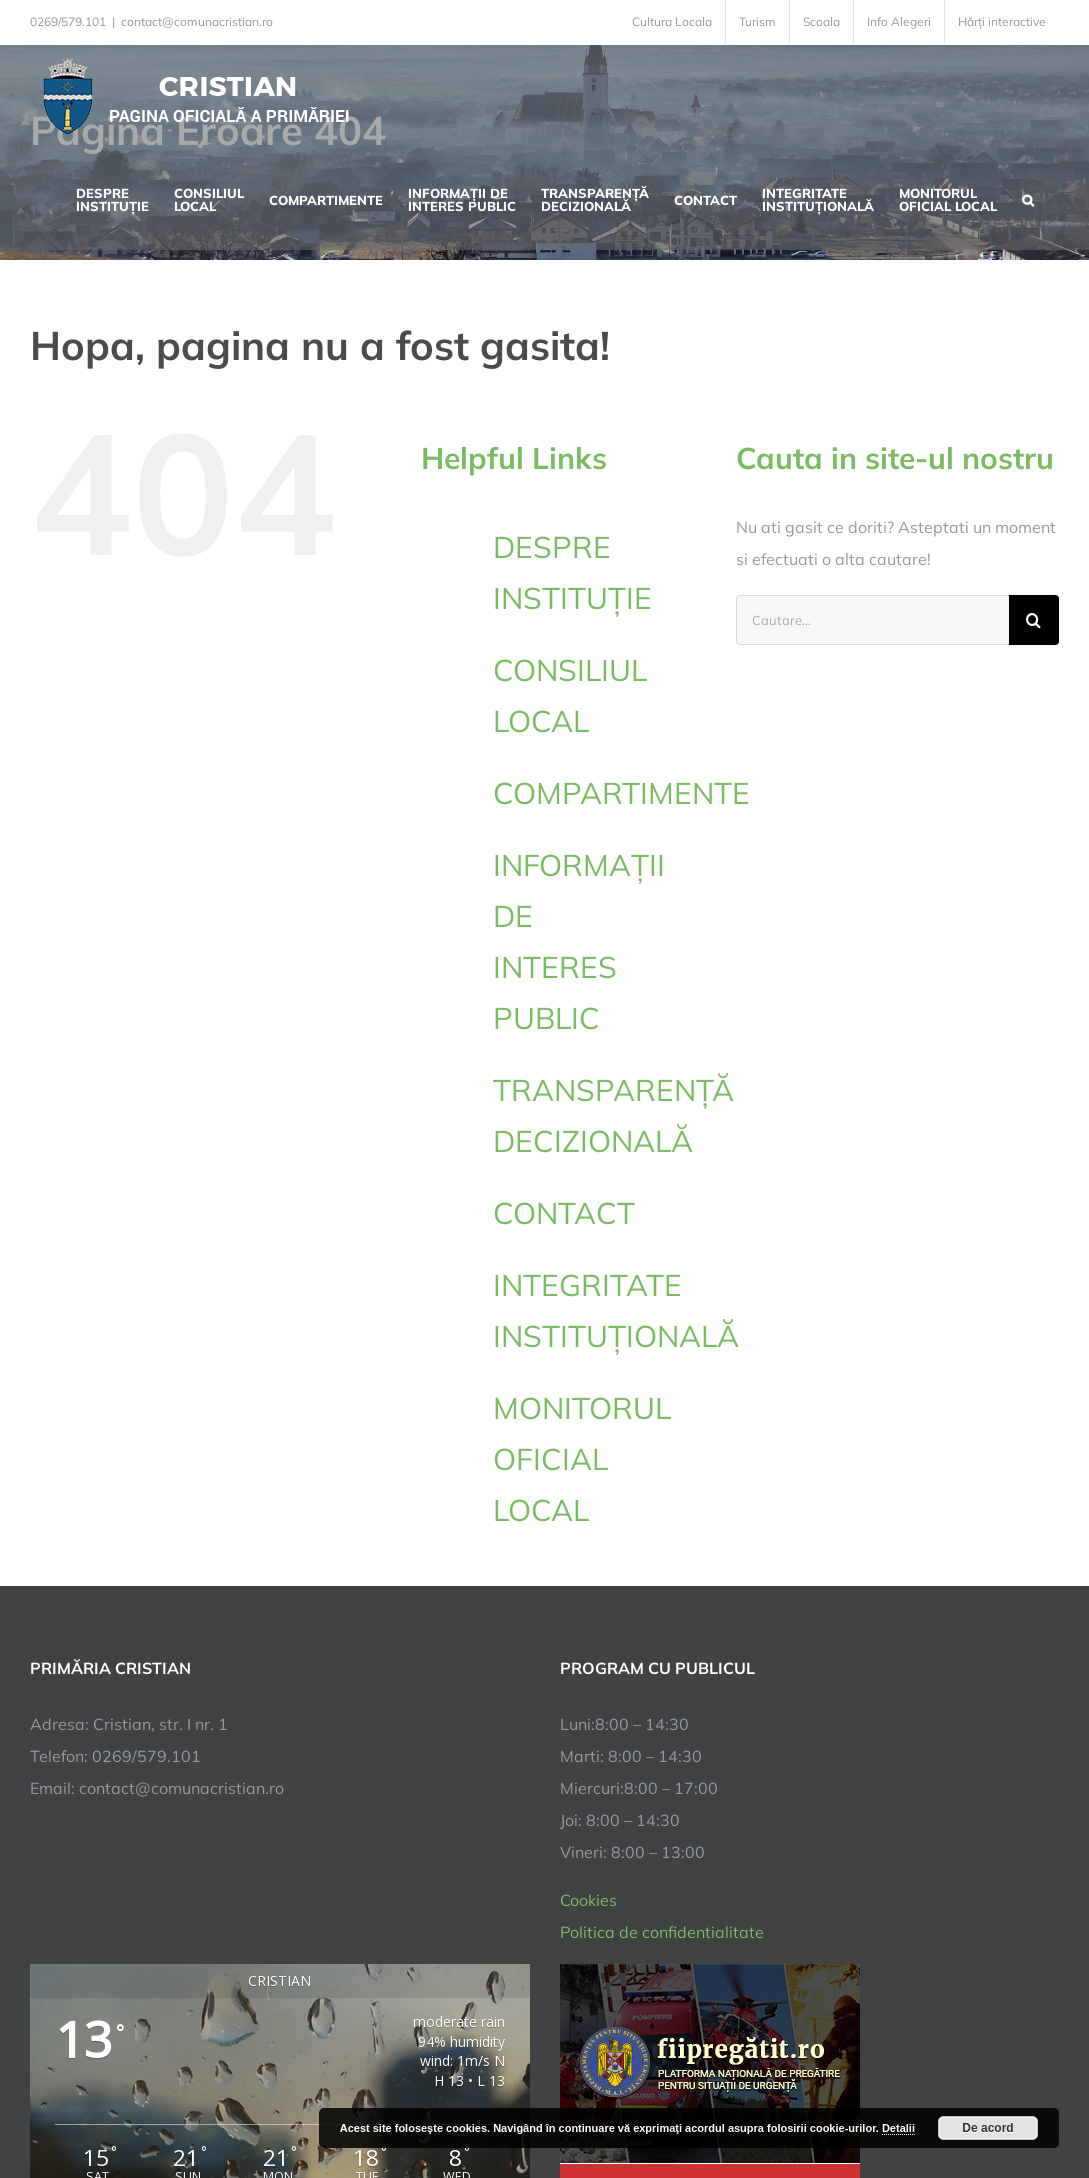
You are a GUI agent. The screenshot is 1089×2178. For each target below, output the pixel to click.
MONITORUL (599, 1462)
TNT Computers (248, 2100)
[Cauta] (1034, 620)
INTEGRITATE (599, 1314)
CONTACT (564, 1213)
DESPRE (599, 576)
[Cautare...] (872, 620)
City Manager (342, 2100)
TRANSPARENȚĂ (613, 1119)
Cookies (588, 1590)
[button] (1028, 198)
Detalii (898, 2128)
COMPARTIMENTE (621, 793)
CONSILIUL (599, 699)
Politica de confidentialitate (662, 1622)
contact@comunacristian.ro (197, 21)
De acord (987, 2128)
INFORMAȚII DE (599, 945)
